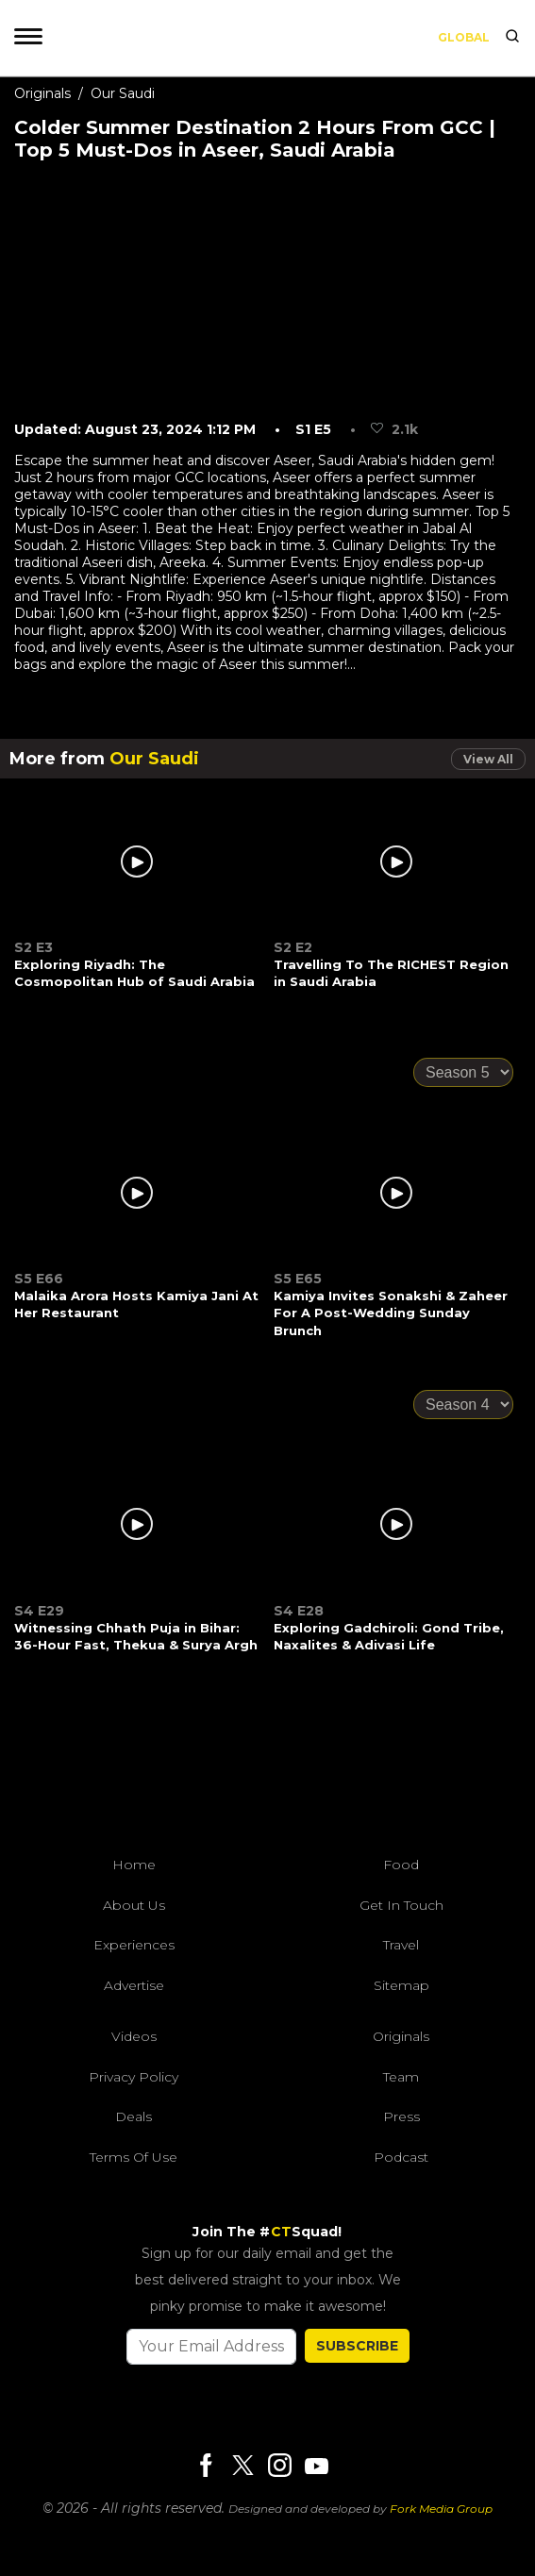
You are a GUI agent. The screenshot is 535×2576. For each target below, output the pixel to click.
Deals (133, 2116)
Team (401, 2076)
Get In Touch (401, 1905)
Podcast (401, 2157)
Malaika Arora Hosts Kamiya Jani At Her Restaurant (136, 1304)
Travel (401, 1944)
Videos (134, 2036)
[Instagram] (279, 2467)
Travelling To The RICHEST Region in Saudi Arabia (391, 973)
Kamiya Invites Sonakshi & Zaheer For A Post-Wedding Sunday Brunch (391, 1312)
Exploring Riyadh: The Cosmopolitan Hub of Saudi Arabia (134, 973)
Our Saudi (123, 93)
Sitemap (401, 1985)
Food (401, 1864)
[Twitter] (242, 2467)
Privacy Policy (133, 2076)
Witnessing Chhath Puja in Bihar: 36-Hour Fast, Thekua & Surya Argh (136, 1636)
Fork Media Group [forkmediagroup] (441, 2508)
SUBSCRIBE (357, 2345)
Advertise (134, 1985)
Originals (42, 93)
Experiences (134, 1944)
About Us (134, 1905)
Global (464, 37)
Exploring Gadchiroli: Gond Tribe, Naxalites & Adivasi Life (389, 1636)
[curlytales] (268, 1766)
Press (401, 2116)
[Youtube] (316, 2466)
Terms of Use (133, 2157)
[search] (512, 37)
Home (134, 1864)
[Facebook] (205, 2467)
